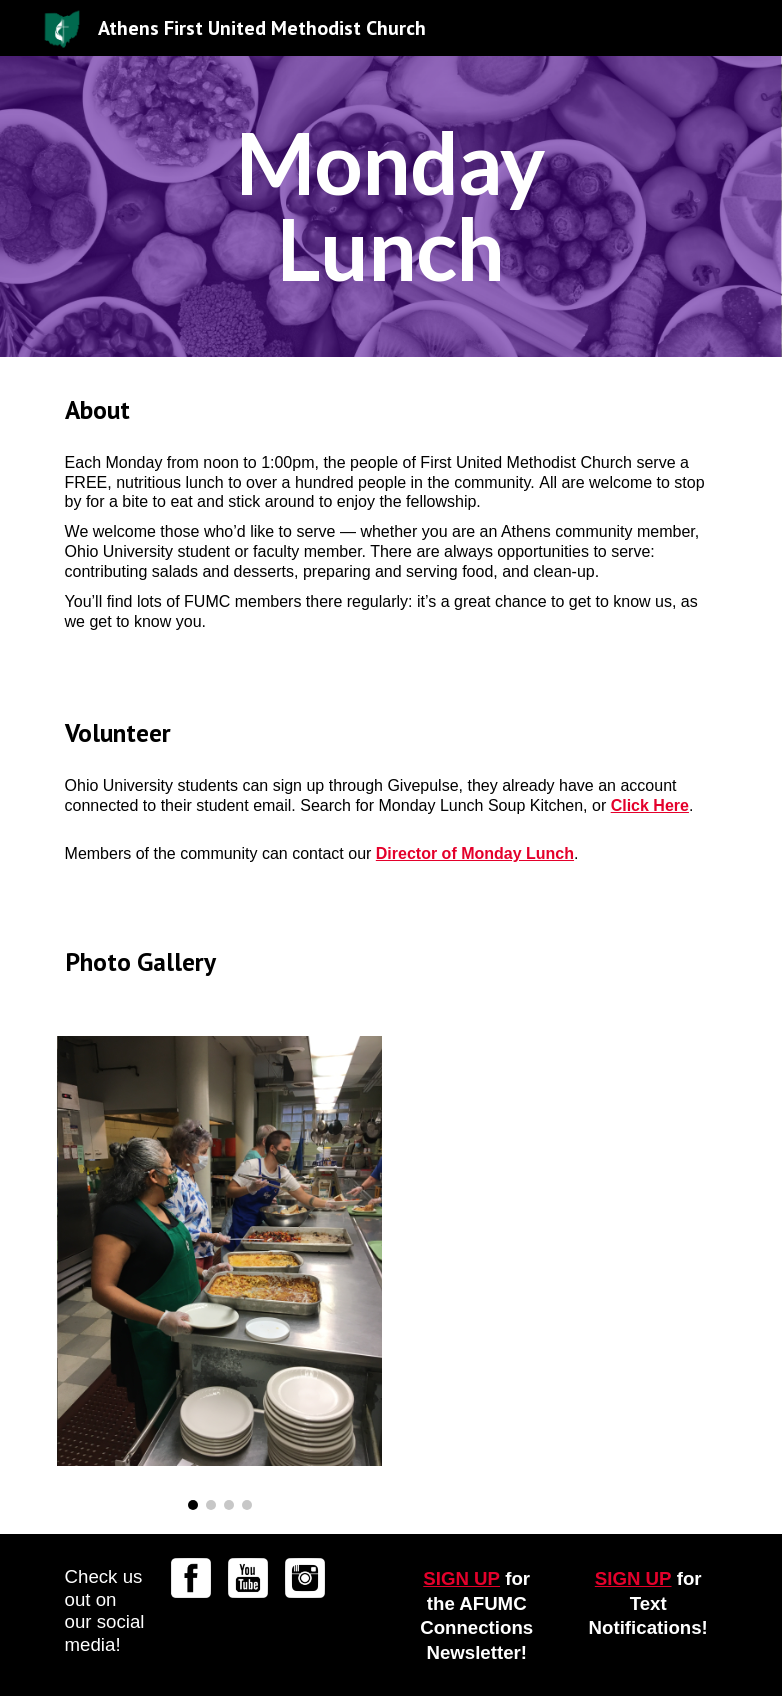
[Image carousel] (220, 1273)
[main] (391, 206)
